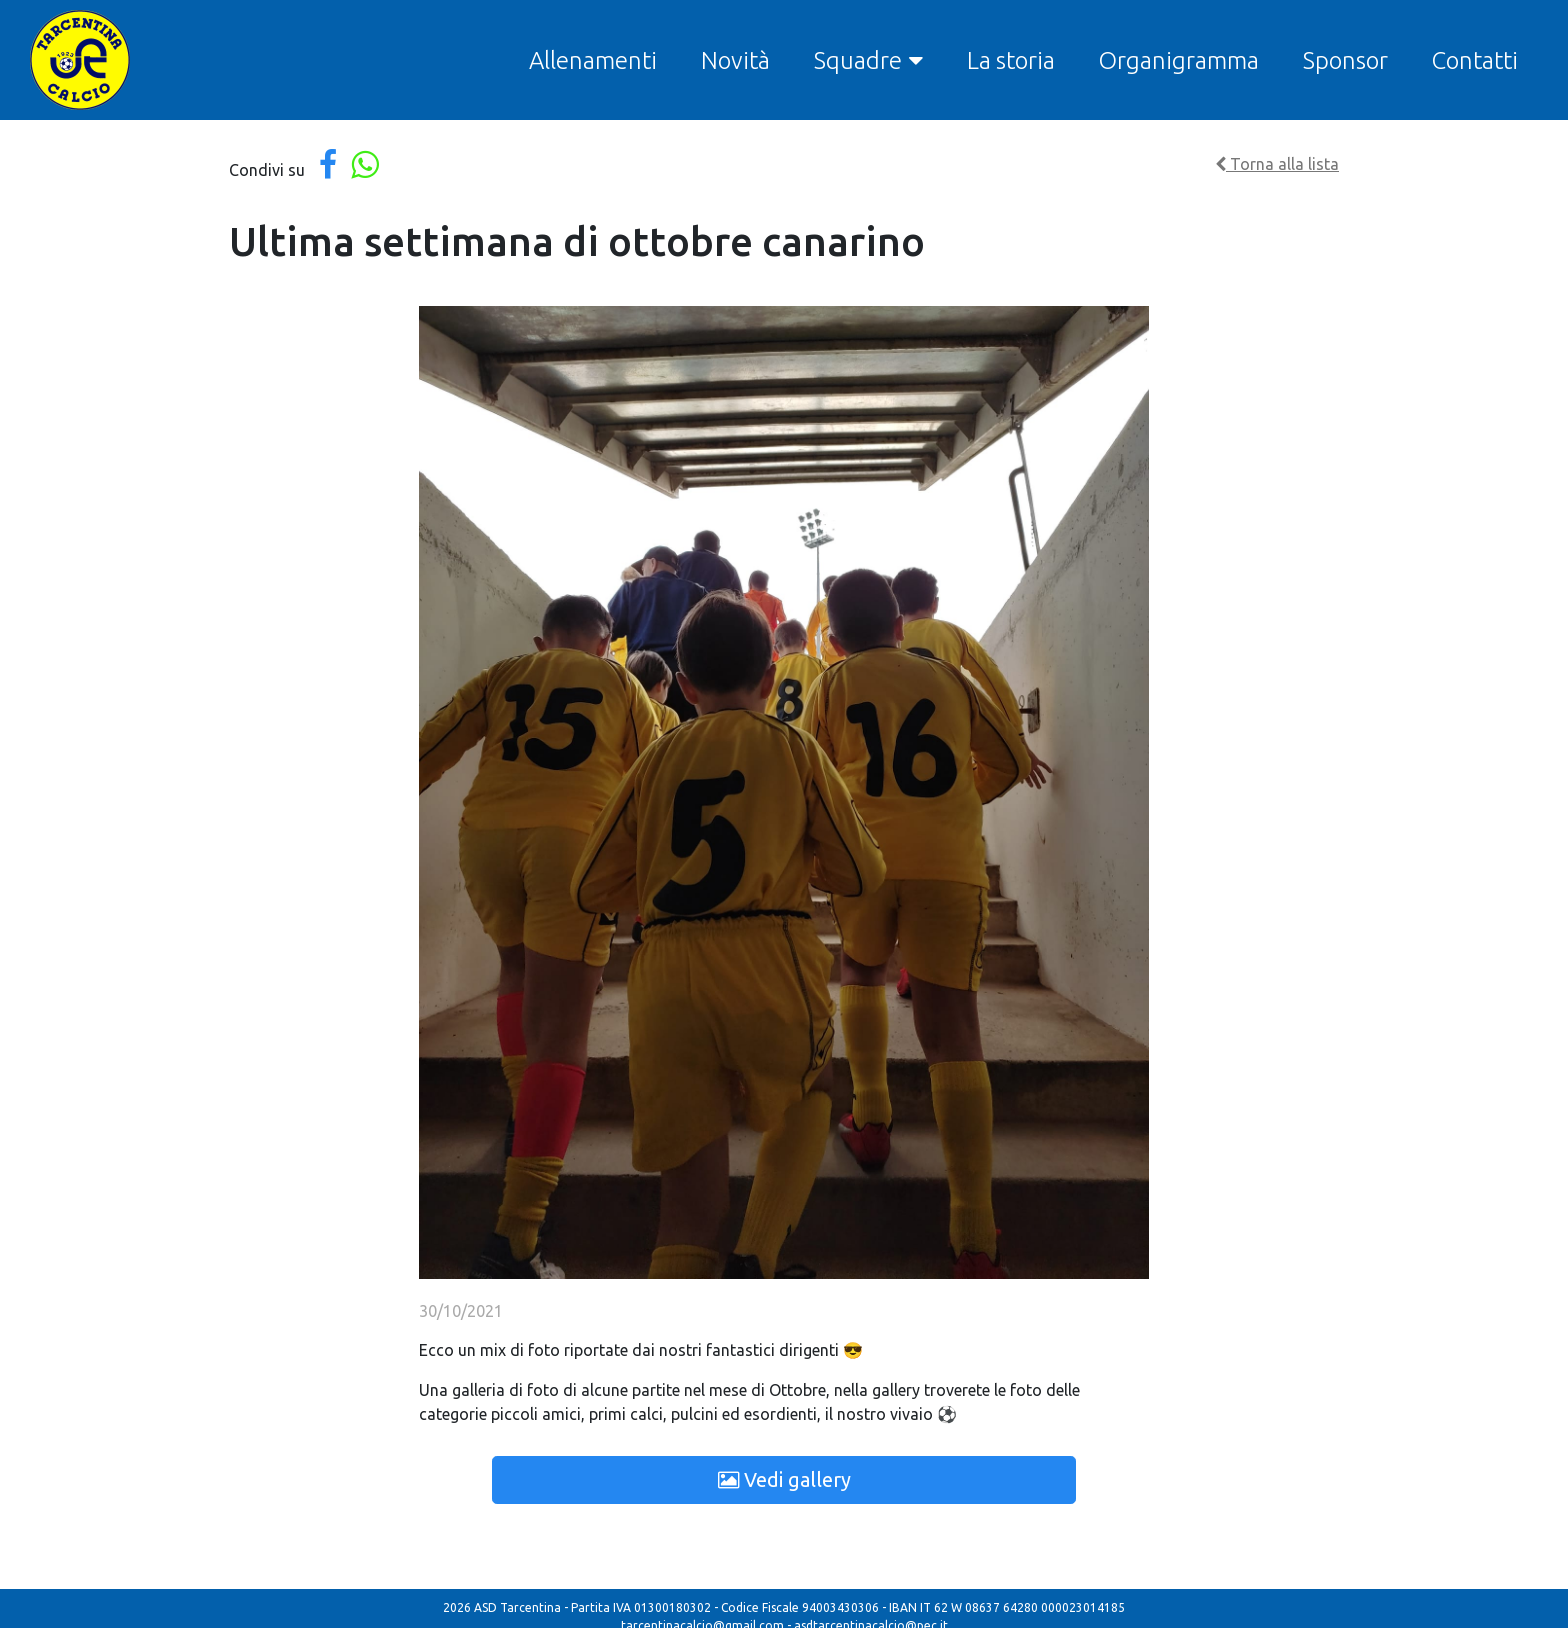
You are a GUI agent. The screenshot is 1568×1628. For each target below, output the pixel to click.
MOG (902, 1614)
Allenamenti (593, 60)
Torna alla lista (1277, 164)
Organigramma (1179, 60)
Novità (735, 60)
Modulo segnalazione (817, 1614)
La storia (1011, 60)
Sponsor (1345, 60)
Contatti (1475, 60)
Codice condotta (699, 1614)
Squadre (858, 60)
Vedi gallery (784, 1479)
